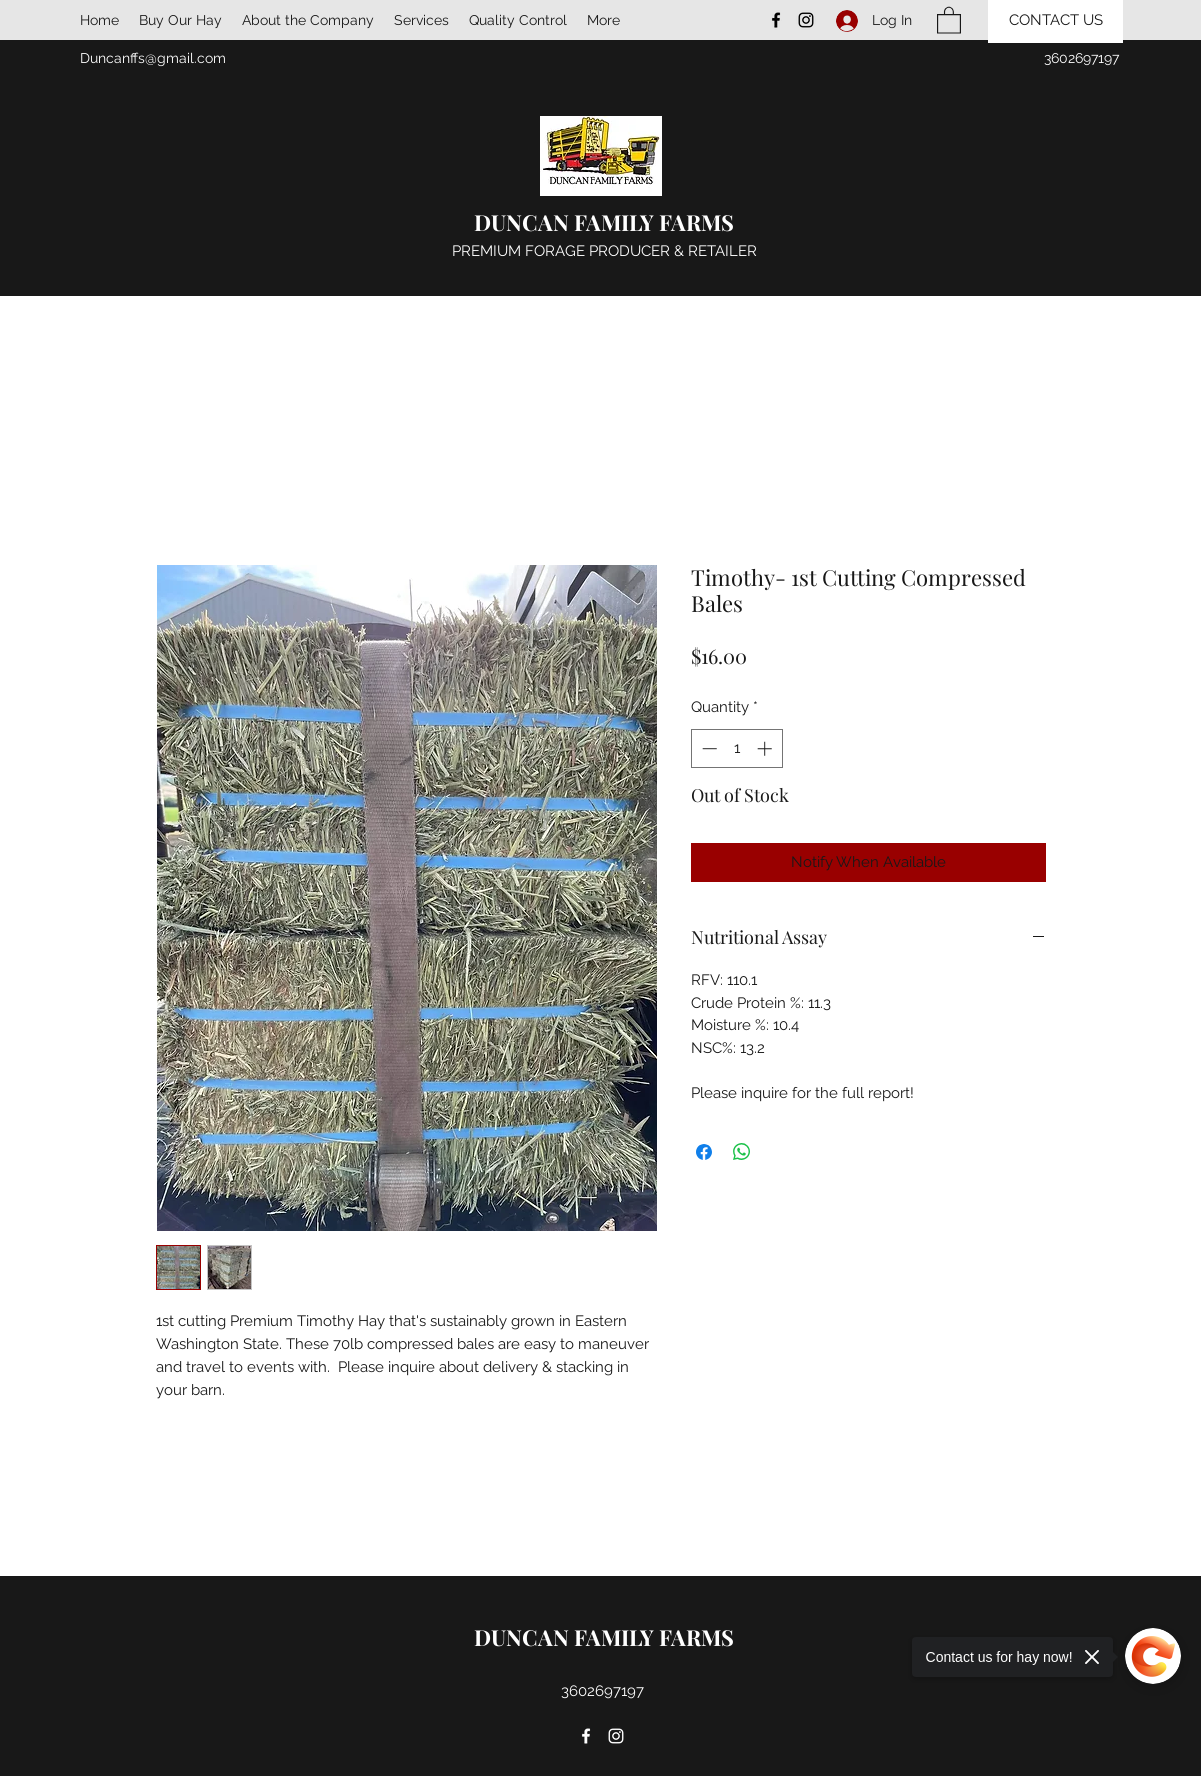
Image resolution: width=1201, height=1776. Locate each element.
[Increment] (766, 748)
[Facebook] (776, 20)
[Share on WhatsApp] (742, 1152)
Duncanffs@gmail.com (153, 58)
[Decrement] (707, 748)
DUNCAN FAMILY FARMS (604, 222)
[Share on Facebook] (704, 1152)
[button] (949, 19)
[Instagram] (806, 20)
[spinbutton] (736, 748)
